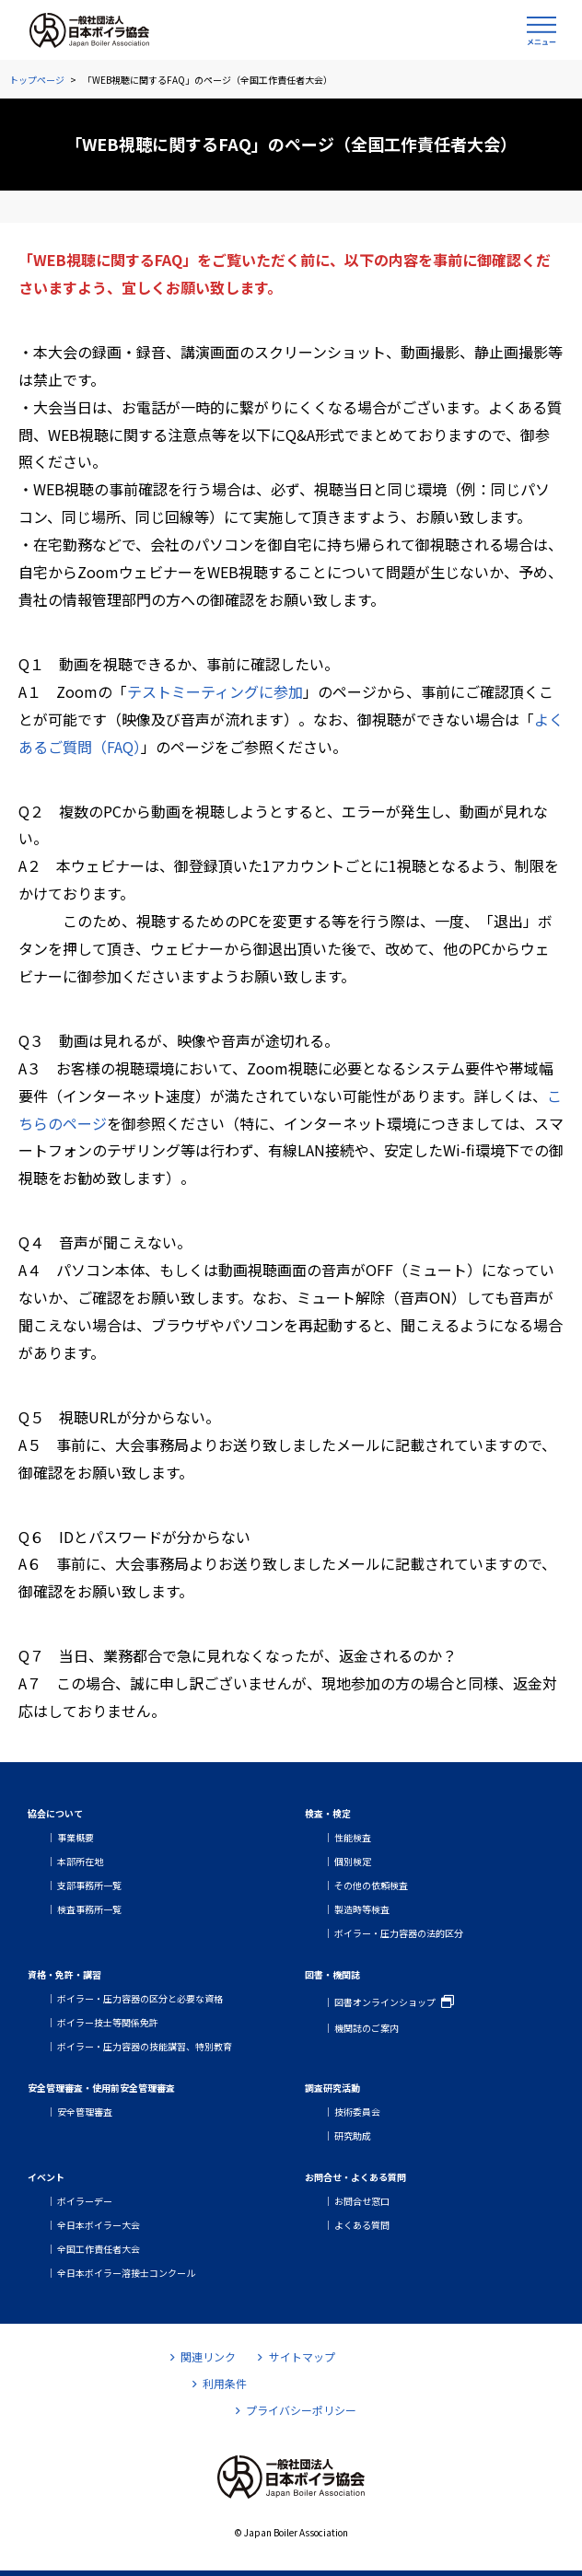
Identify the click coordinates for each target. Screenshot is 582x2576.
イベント (46, 2177)
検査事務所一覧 (89, 1909)
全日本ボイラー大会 (98, 2225)
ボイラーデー (84, 2201)
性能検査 (352, 1837)
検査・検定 (328, 1813)
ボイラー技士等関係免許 (107, 2022)
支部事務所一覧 (89, 1885)
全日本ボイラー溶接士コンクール (126, 2273)
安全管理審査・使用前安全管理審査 (101, 2087)
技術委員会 (357, 2111)
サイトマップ (296, 2356)
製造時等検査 (362, 1909)
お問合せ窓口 (362, 2201)
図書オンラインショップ (385, 2002)
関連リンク (203, 2356)
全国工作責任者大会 (98, 2249)
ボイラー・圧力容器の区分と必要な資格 (140, 1998)
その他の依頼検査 (371, 1885)
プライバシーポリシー (296, 2410)
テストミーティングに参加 (215, 691)
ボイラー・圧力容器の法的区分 (398, 1933)
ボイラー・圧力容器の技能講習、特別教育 (144, 2046)
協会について (55, 1813)
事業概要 (75, 1837)
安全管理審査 (84, 2111)
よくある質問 (362, 2225)
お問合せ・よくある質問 (355, 2177)
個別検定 (352, 1861)
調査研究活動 (332, 2087)
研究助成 (352, 2135)
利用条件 (219, 2383)
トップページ (36, 80)
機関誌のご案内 (366, 2028)
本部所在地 (80, 1861)
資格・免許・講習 (64, 1974)
